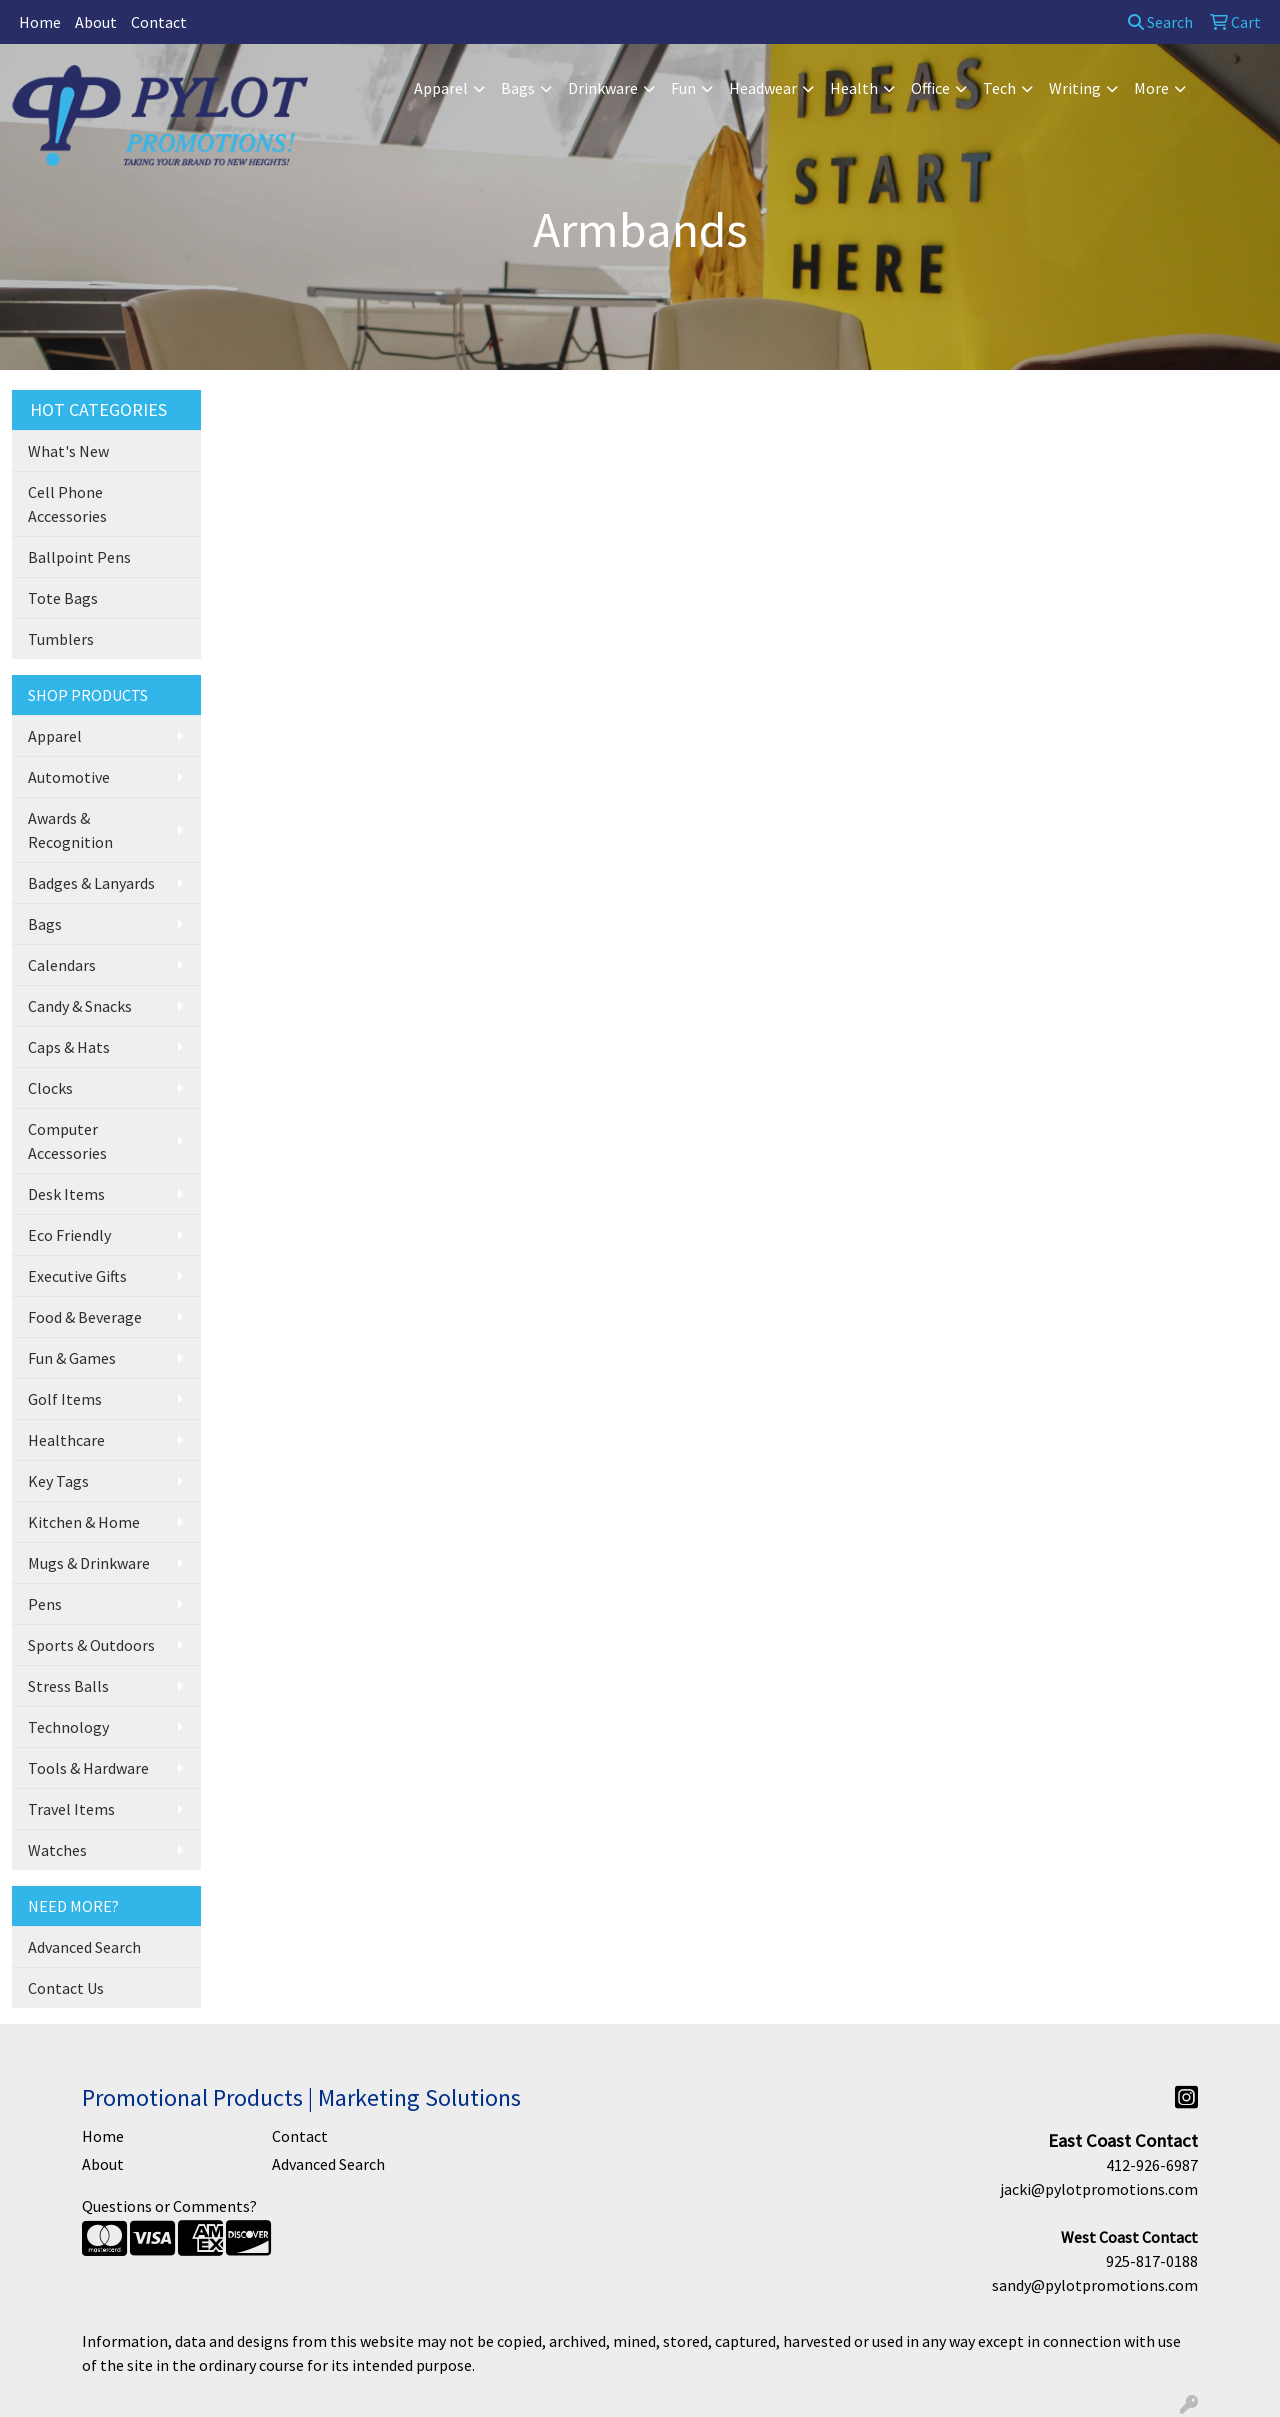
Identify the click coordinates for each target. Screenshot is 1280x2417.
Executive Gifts (77, 1276)
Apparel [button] (441, 88)
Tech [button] (999, 88)
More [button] (1151, 88)
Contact (159, 22)
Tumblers (61, 639)
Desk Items (66, 1194)
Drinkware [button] (603, 88)
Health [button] (854, 88)
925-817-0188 (1152, 2261)
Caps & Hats (69, 1047)
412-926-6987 (1152, 2165)
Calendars (62, 965)
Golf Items (65, 1399)
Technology (68, 1727)
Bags (45, 924)
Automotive (69, 777)
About (96, 22)
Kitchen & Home (84, 1522)
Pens (45, 1604)
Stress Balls (68, 1686)
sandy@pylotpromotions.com (1095, 2285)
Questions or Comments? (169, 2206)
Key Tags (58, 1481)
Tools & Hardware (88, 1768)
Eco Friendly (69, 1235)
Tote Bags (63, 598)
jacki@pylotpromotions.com (1099, 2189)
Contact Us (66, 1988)
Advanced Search (84, 1947)
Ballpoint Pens (79, 557)
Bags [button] (518, 88)
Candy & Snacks (80, 1006)
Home (40, 22)
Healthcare (66, 1440)
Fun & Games (72, 1358)
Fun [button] (683, 88)
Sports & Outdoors (91, 1645)
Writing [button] (1075, 88)
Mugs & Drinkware (89, 1563)
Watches (57, 1850)
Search (1160, 22)
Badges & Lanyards (91, 883)
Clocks (50, 1088)
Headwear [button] (763, 88)
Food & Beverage (85, 1317)
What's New (68, 451)
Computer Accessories (67, 1141)
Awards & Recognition (70, 830)
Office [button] (930, 88)
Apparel (55, 736)
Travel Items (71, 1809)
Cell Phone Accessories (67, 504)
